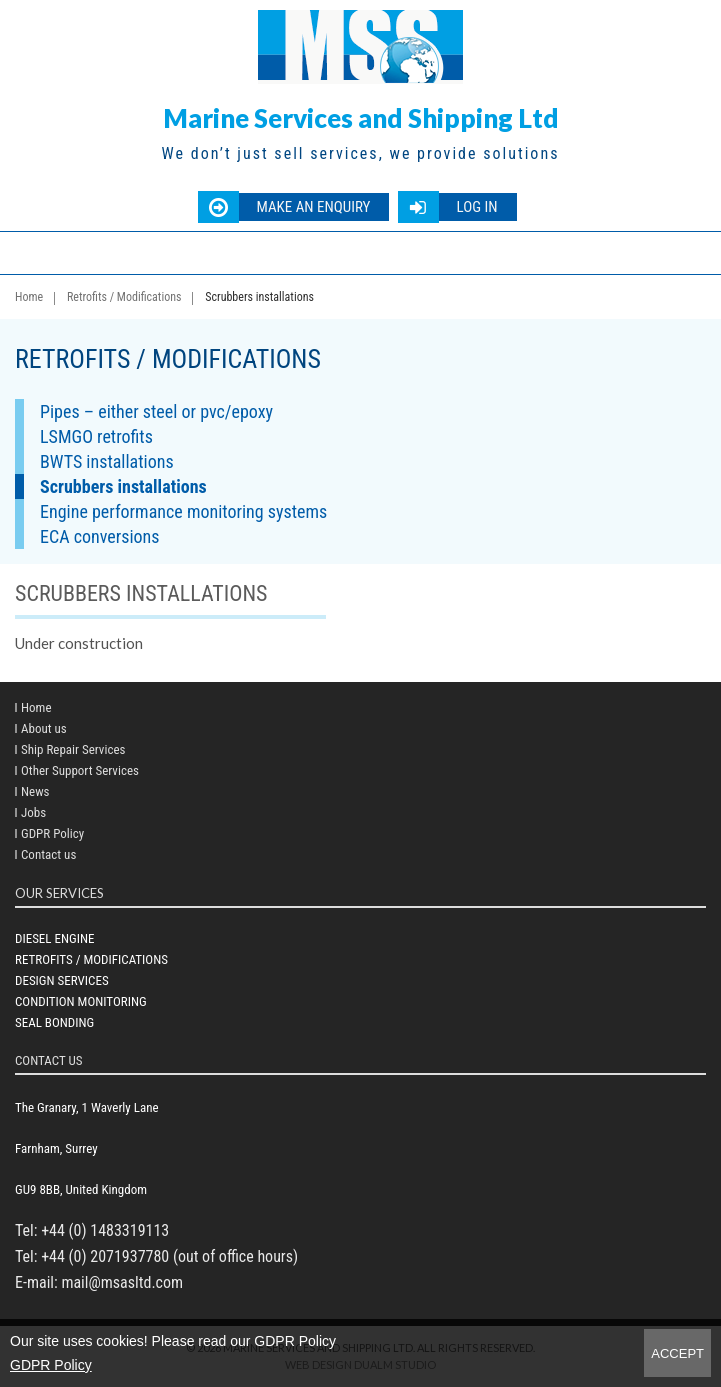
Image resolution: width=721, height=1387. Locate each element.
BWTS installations (107, 461)
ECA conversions (100, 536)
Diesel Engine (54, 938)
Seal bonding (54, 1022)
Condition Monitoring (81, 1001)
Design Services (62, 980)
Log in (476, 207)
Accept (677, 1353)
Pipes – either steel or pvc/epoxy (156, 411)
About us (44, 728)
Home (29, 297)
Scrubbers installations (123, 486)
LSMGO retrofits (96, 436)
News (35, 791)
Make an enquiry (313, 207)
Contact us (48, 854)
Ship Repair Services (73, 749)
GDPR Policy (51, 1365)
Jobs (33, 812)
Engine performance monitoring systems (183, 511)
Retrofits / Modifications (124, 297)
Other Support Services (80, 770)
